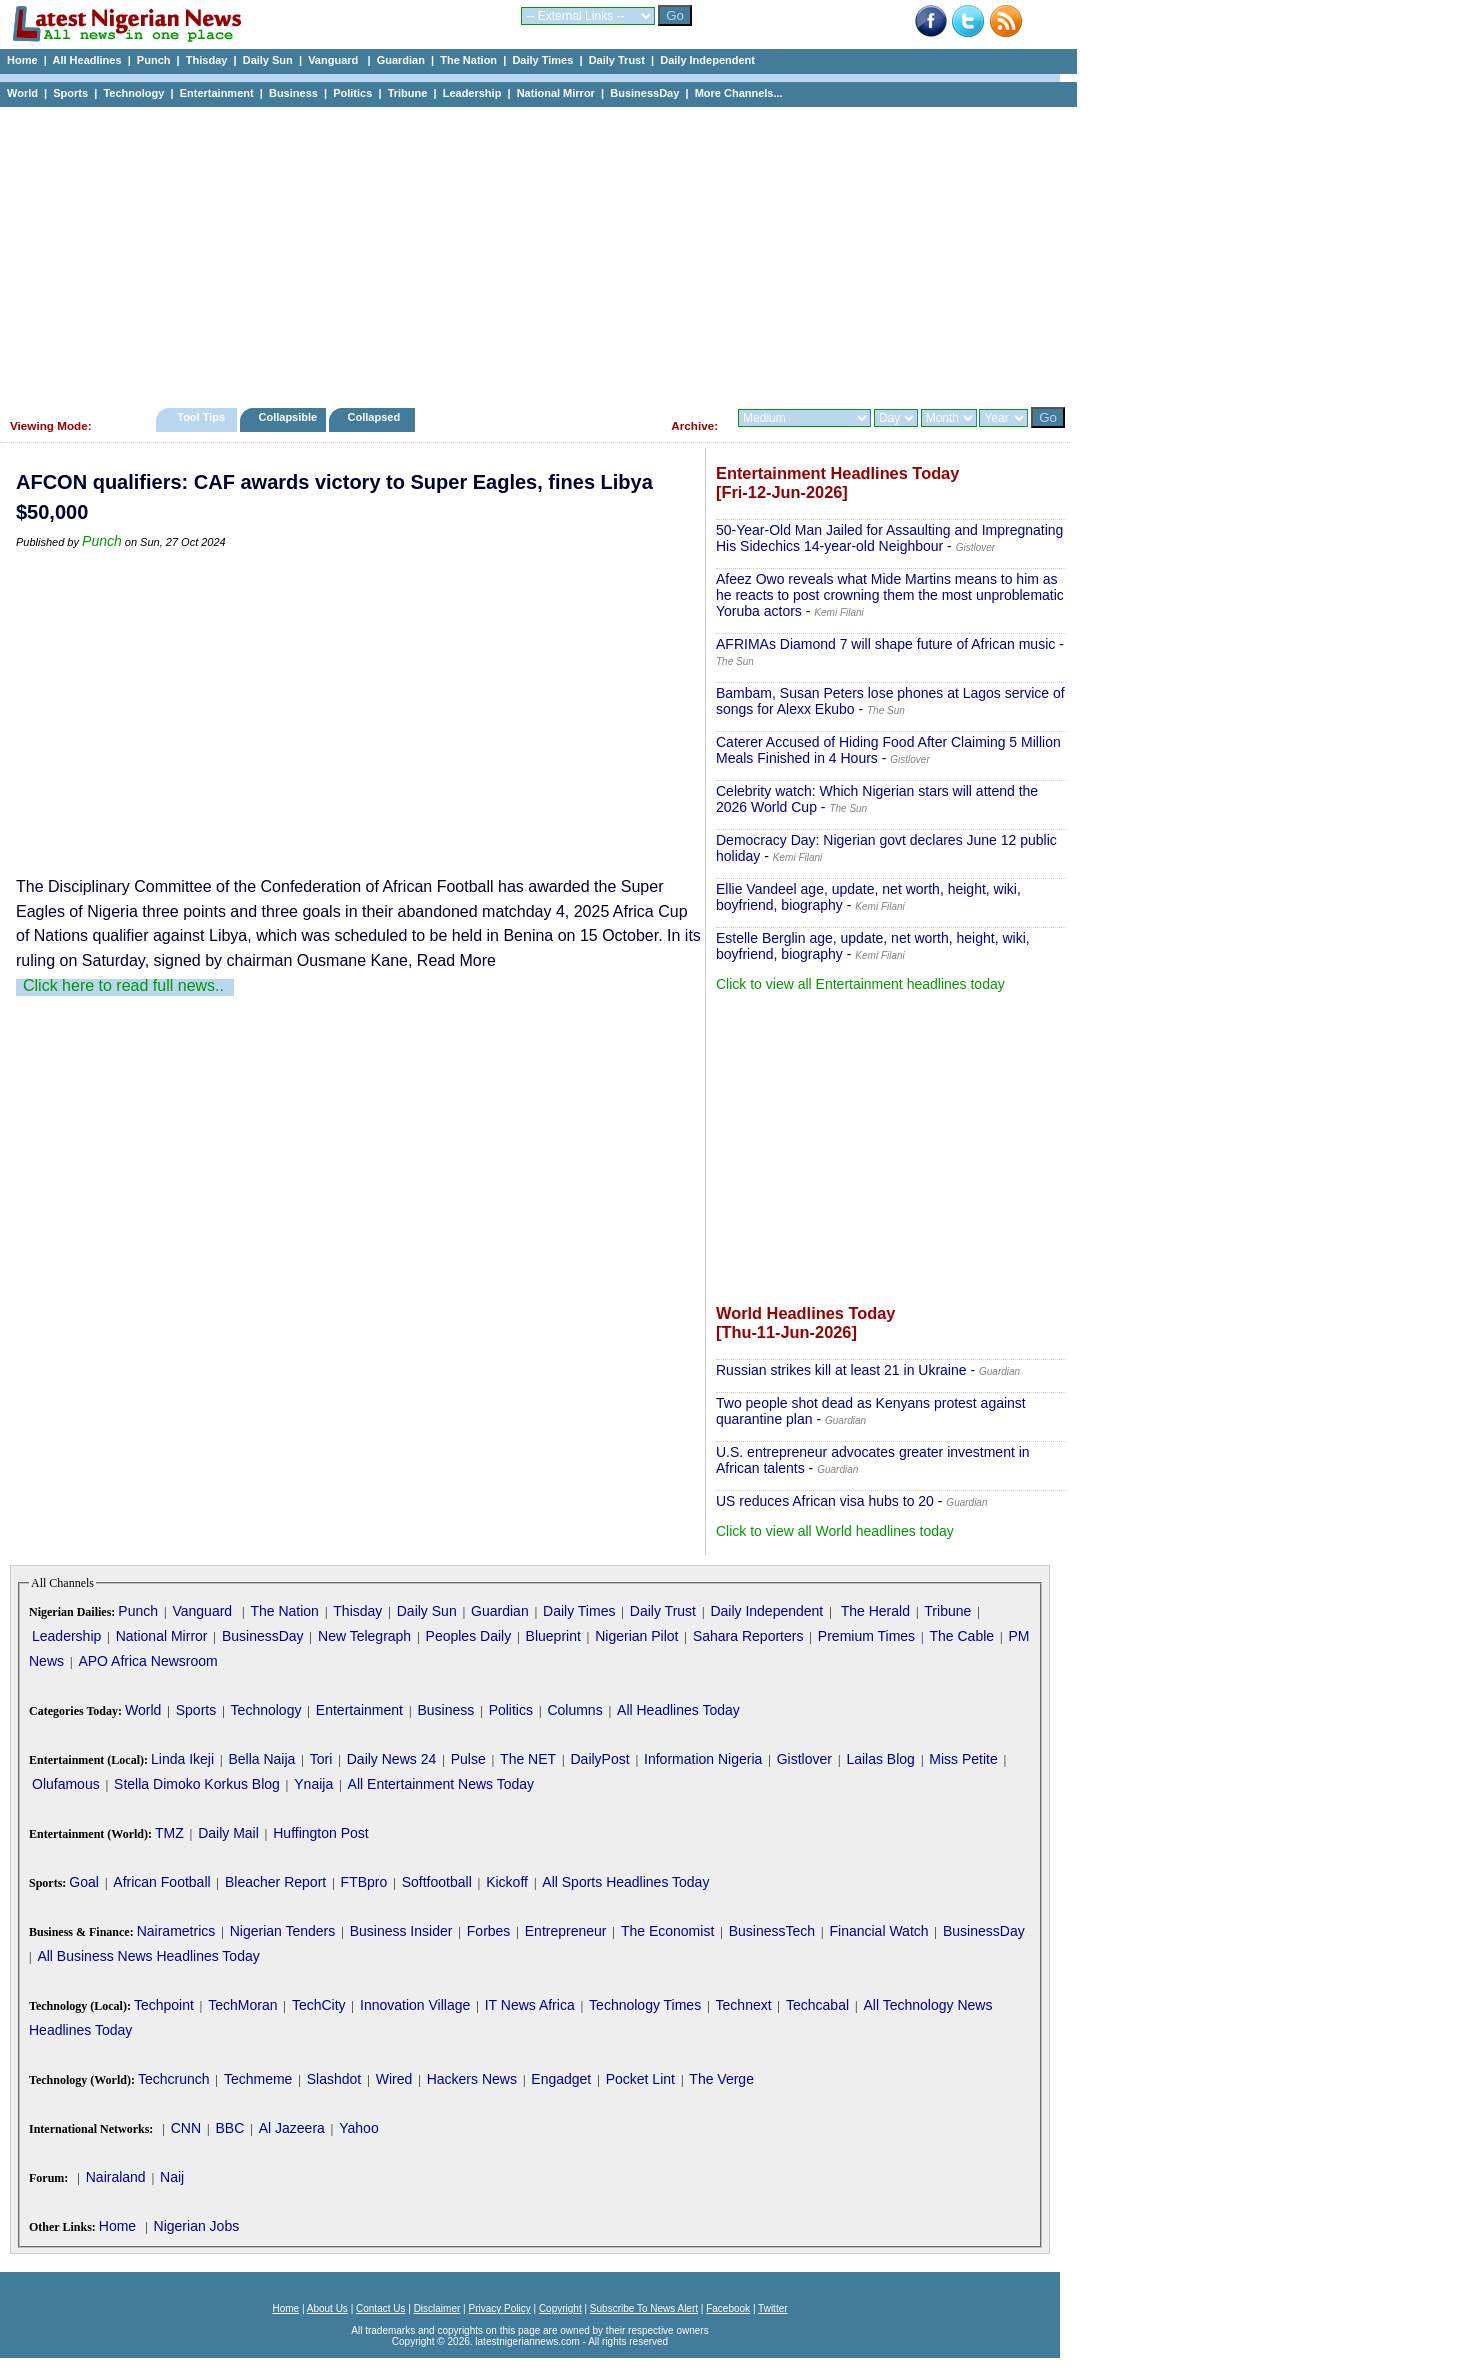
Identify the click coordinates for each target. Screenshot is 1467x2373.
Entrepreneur (566, 1931)
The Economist (667, 1931)
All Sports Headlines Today (625, 1882)
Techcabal (817, 2005)
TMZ (169, 1833)
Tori (321, 1759)
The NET (528, 1759)
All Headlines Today (678, 1710)
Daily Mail (228, 1833)
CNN (186, 2128)
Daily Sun (268, 60)
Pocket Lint (640, 2079)
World (22, 93)
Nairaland (116, 2177)
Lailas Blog (880, 1759)
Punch (154, 60)
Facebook (728, 2308)
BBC (229, 2128)
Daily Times (542, 60)
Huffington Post (320, 1833)
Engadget (561, 2079)
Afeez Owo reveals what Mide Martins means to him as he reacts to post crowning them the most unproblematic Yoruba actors (890, 595)
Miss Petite (963, 1759)
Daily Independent (707, 60)
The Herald (875, 1611)
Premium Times (866, 1636)
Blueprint (553, 1636)
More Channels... (739, 93)
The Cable (961, 1636)
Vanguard (334, 60)
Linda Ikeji (182, 1759)
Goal (84, 1882)
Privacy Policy (499, 2308)
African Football (161, 1882)
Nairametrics (176, 1931)
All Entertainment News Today (441, 1784)
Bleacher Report (275, 1882)
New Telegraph (364, 1636)
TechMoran (242, 2005)
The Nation (468, 60)
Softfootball (437, 1882)
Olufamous (66, 1784)
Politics (352, 93)
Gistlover (804, 1759)
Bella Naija (261, 1759)
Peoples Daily (469, 1636)
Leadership (472, 93)
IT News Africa (530, 2005)
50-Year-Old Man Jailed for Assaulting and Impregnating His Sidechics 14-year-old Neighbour (889, 538)
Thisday (207, 60)
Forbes (489, 1931)
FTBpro (364, 1882)
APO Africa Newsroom (147, 1661)
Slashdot (334, 2079)
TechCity (319, 2005)
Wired (394, 2079)
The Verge (721, 2079)
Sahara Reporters (748, 1636)
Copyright (560, 2308)
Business (293, 93)
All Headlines (86, 60)
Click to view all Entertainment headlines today (860, 984)
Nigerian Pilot (636, 1636)
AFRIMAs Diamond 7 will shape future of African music (885, 644)
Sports (70, 93)
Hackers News (472, 2079)
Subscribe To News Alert (644, 2308)
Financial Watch (878, 1931)
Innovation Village (415, 2005)
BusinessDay (644, 93)
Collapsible (287, 417)
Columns (574, 1710)
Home (22, 60)
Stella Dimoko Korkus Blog (197, 1784)
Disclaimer (437, 2308)
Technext (744, 2005)
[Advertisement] (530, 252)
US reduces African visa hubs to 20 (825, 1501)
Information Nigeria (703, 1759)
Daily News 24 (391, 1759)
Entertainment (217, 93)
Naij (172, 2177)
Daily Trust (617, 60)
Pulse (468, 1759)
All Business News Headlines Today (148, 1956)
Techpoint (164, 2005)
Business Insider (401, 1931)
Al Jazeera (292, 2128)
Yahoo (358, 2128)
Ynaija (313, 1784)
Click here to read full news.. (123, 985)
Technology (133, 93)
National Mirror (556, 93)
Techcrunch (174, 2079)
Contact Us (380, 2308)
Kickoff (507, 1882)
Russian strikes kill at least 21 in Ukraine (841, 1370)
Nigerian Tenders (283, 1931)
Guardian (401, 60)
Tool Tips (201, 417)
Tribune (408, 93)
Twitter (772, 2308)
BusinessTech (772, 1931)
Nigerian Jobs (197, 2226)
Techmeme (258, 2079)
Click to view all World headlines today (835, 1531)
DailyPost (600, 1759)
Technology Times (645, 2005)
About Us (327, 2308)
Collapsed (376, 417)
